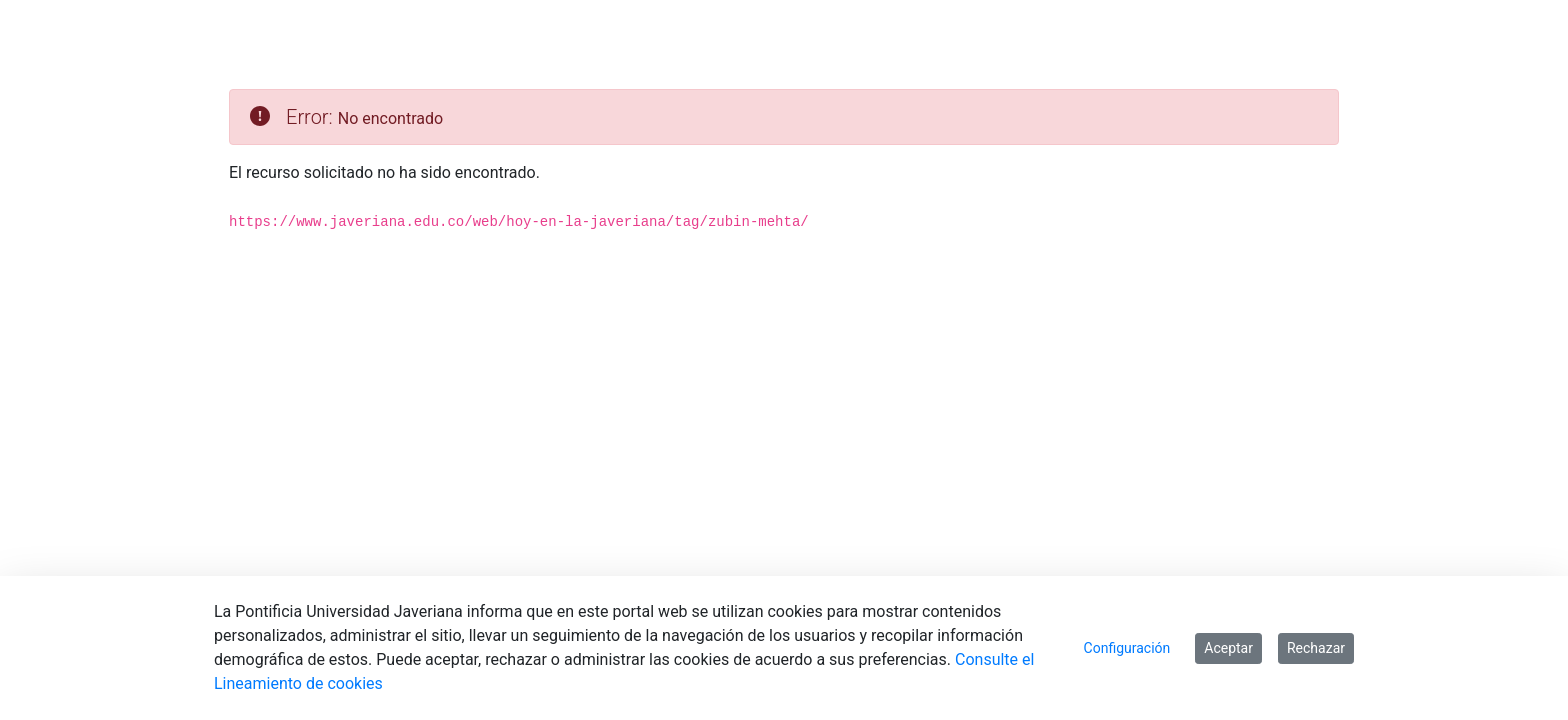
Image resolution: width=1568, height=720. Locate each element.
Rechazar (1316, 648)
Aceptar (1228, 648)
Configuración (1127, 648)
